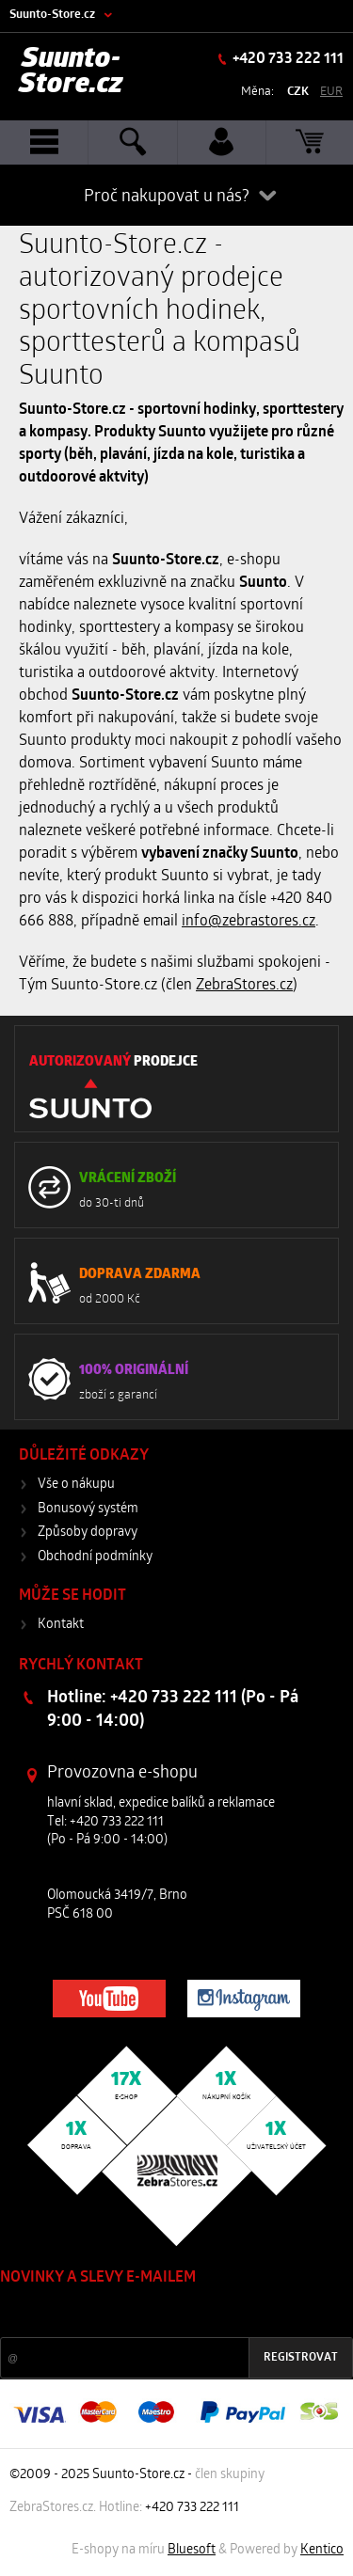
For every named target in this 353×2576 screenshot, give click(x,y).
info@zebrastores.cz (248, 921)
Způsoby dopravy (87, 1532)
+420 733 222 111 (287, 59)
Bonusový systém (88, 1509)
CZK (298, 92)
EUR (331, 92)
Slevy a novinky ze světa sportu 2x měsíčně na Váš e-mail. (161, 2313)
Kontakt (61, 1625)
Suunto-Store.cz (52, 14)
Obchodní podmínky (95, 1557)
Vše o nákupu (76, 1485)
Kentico (322, 2550)
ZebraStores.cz (244, 985)
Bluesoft (192, 2550)
